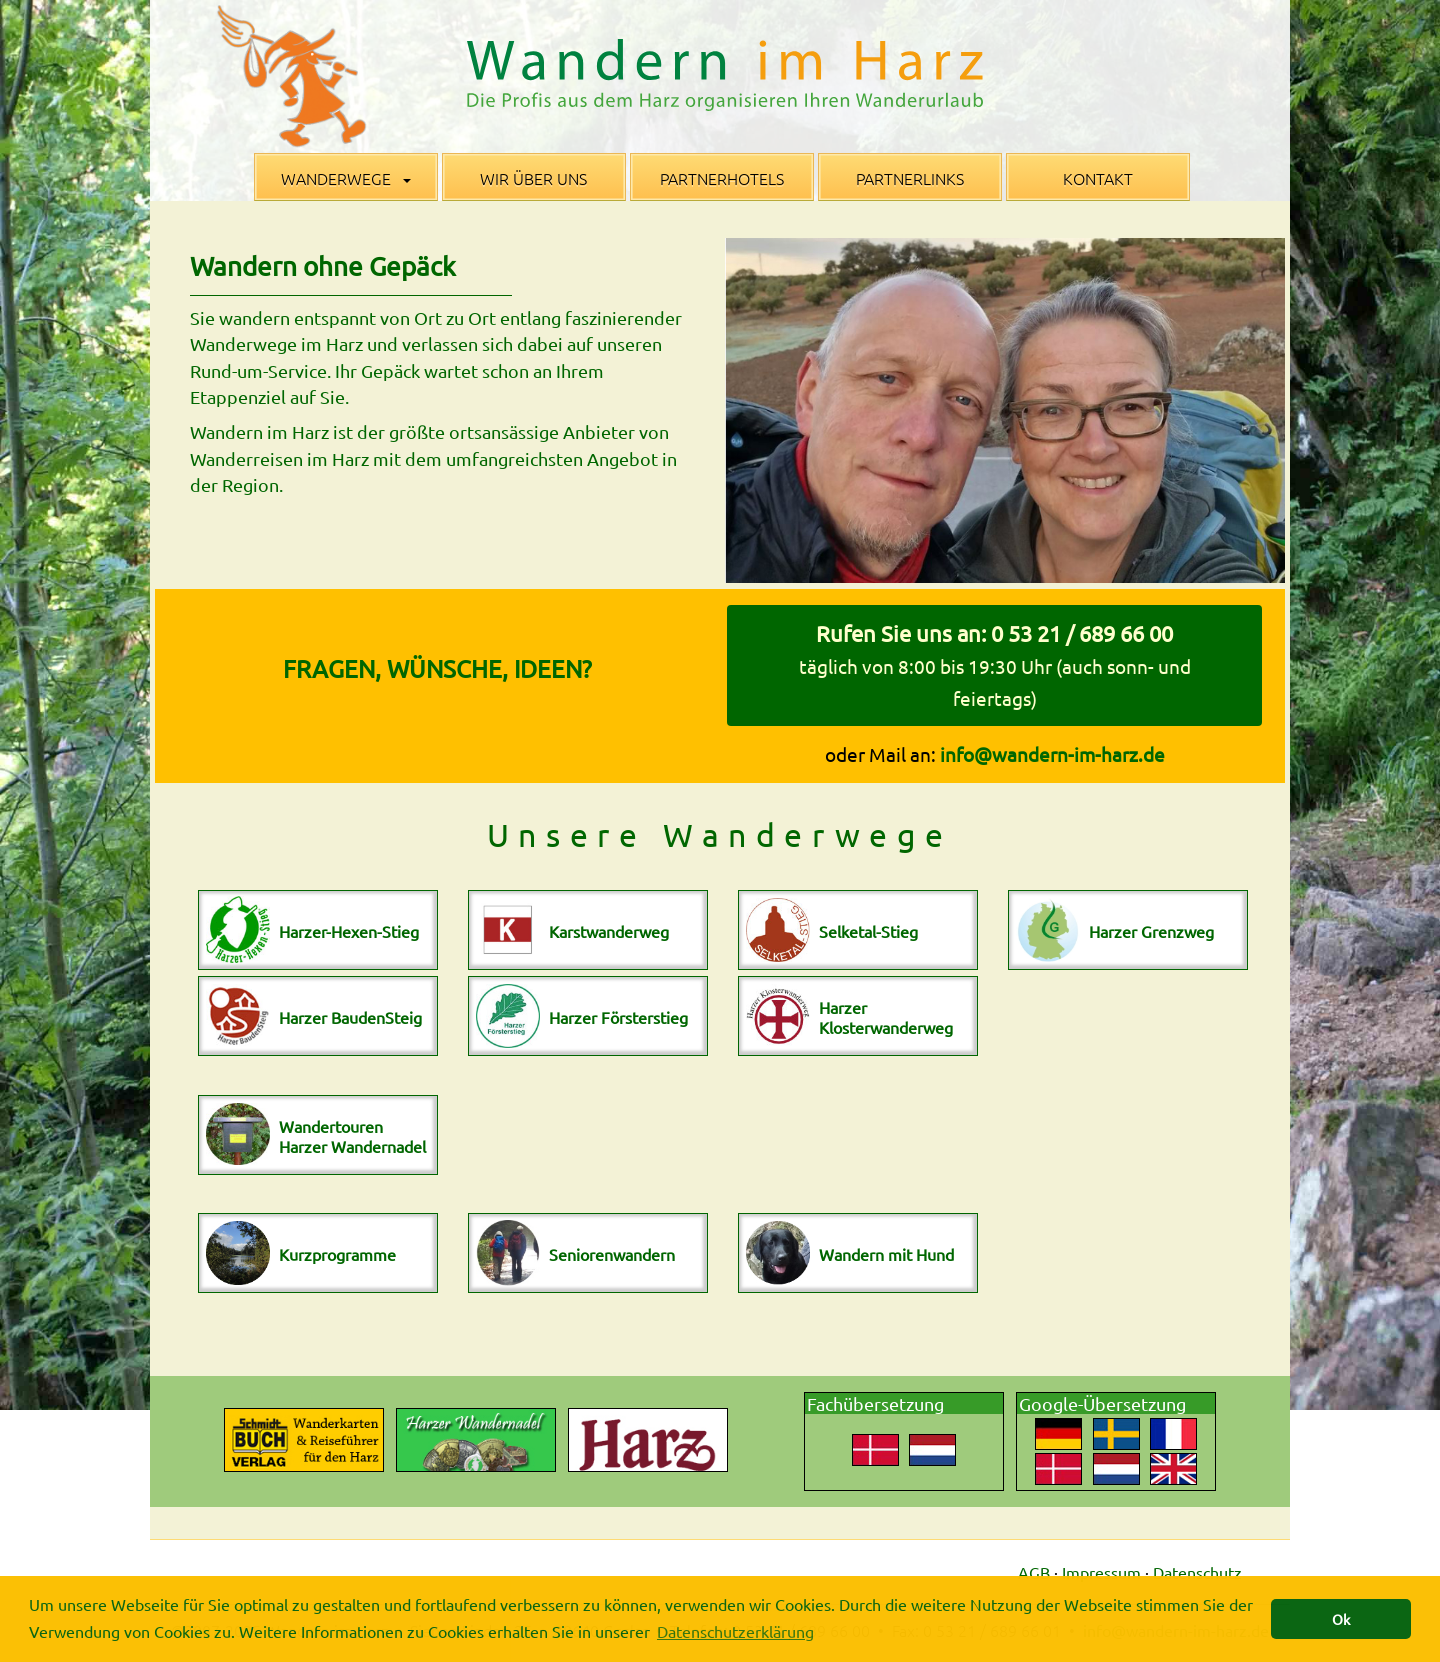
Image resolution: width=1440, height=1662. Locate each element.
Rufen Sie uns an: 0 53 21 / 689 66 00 (995, 665)
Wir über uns (533, 178)
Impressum (1101, 1572)
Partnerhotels (722, 178)
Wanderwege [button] (346, 178)
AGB (1034, 1572)
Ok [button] (1341, 1619)
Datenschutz (1197, 1572)
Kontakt (1098, 178)
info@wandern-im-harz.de (1052, 754)
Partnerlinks (910, 178)
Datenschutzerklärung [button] (735, 1631)
